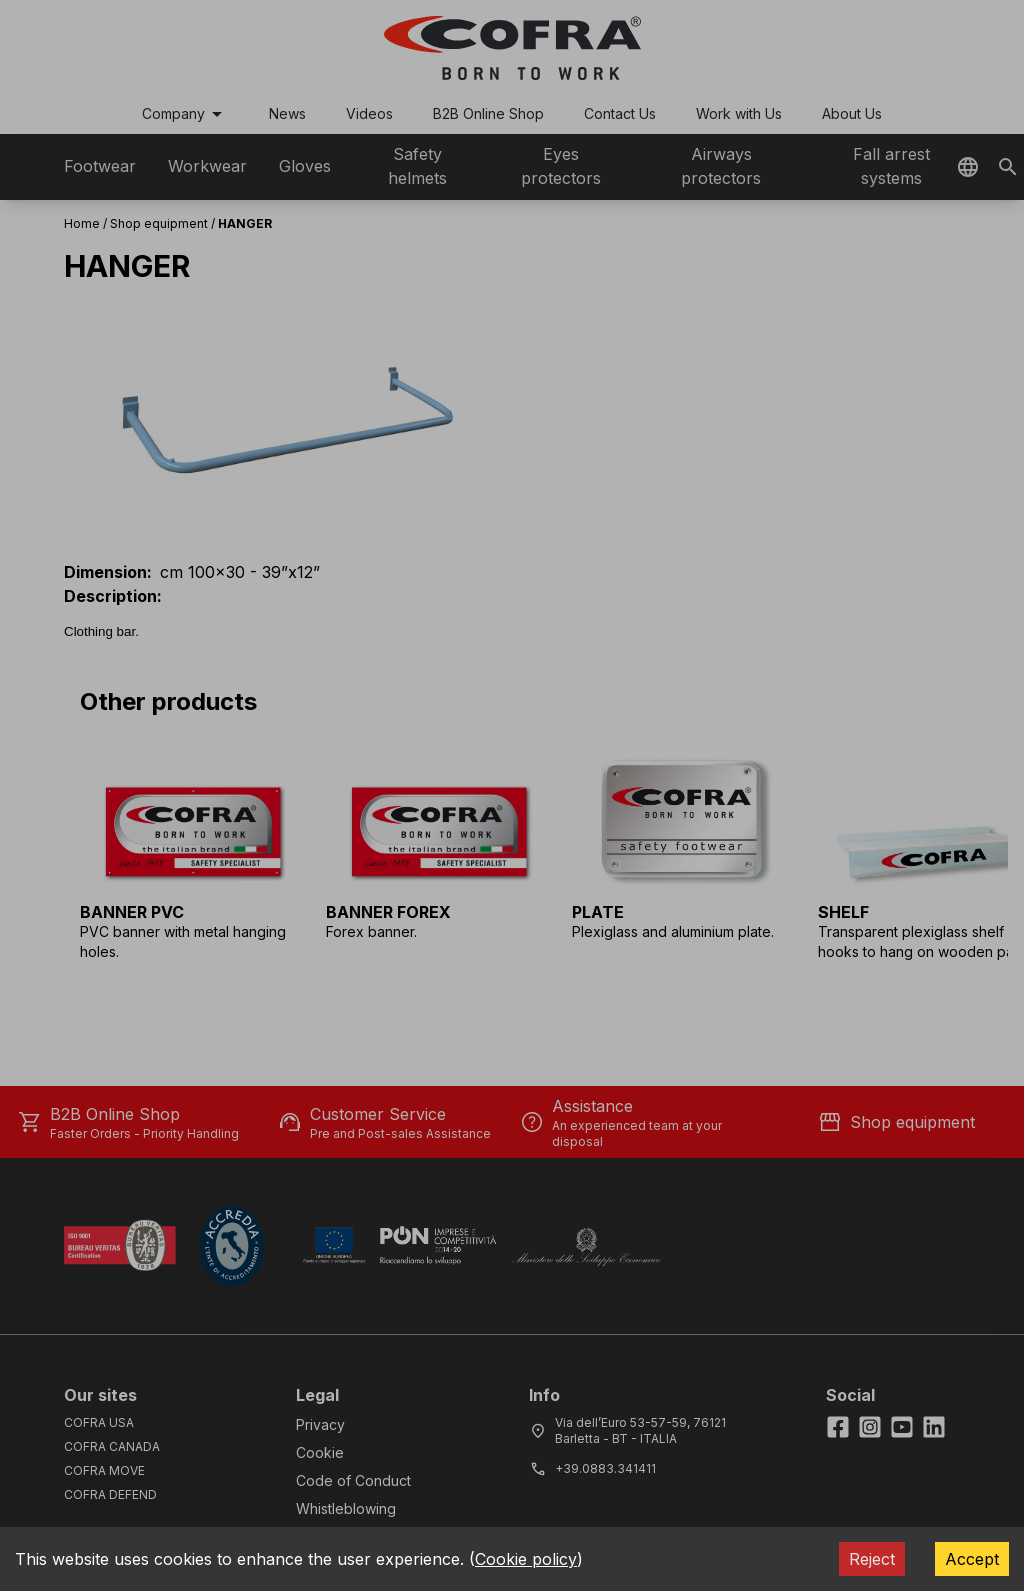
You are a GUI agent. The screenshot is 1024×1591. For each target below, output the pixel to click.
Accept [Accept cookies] (972, 1559)
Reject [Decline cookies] (872, 1559)
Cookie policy (526, 1559)
